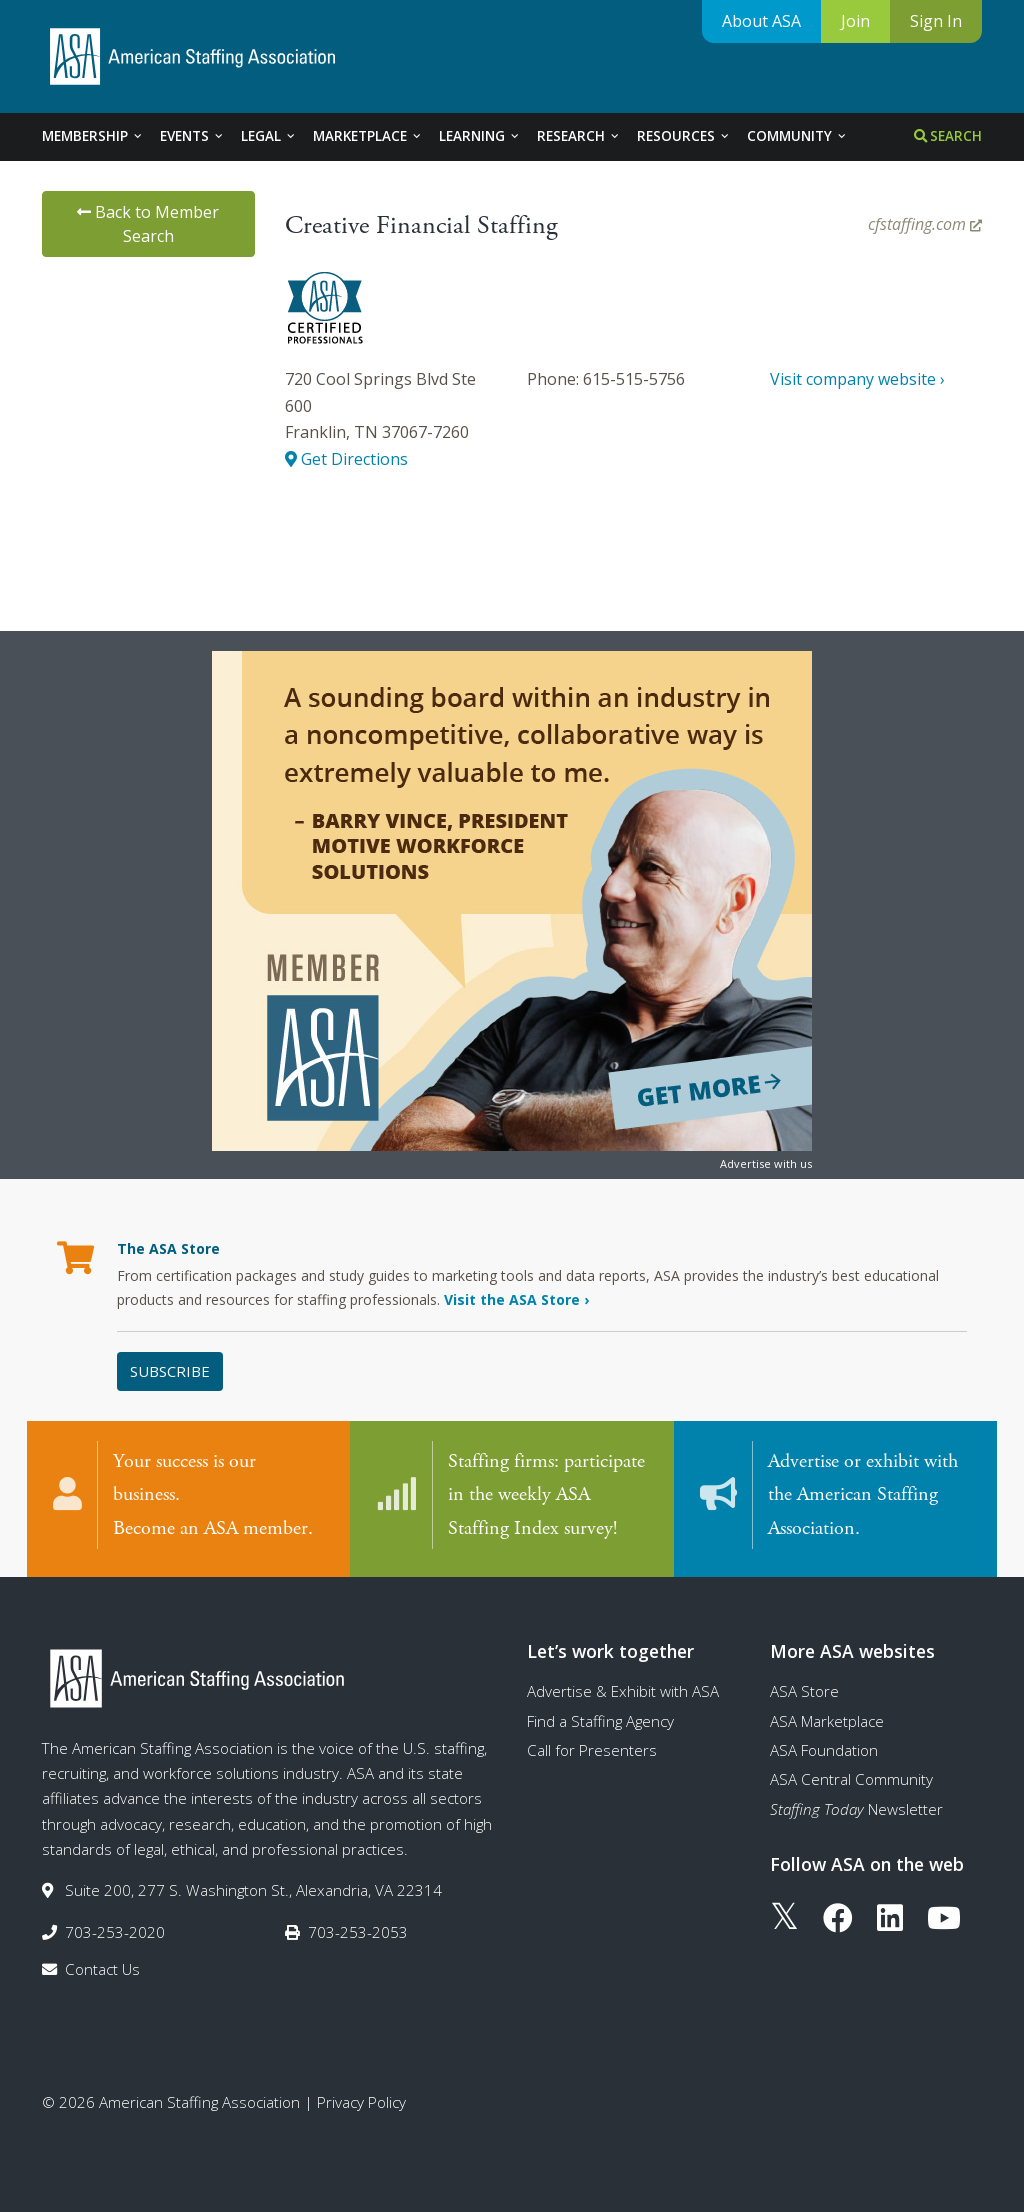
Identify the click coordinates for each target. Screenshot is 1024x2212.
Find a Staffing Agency (600, 1721)
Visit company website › (857, 379)
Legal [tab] (269, 136)
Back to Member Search (148, 224)
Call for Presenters (592, 1750)
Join (855, 21)
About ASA (761, 21)
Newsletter (856, 1809)
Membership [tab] (93, 136)
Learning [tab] (480, 136)
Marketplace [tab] (368, 136)
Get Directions (346, 459)
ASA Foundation (824, 1750)
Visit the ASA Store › (516, 1299)
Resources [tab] (684, 136)
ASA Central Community (851, 1779)
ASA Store (804, 1691)
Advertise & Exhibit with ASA (623, 1691)
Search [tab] (948, 136)
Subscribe (170, 1371)
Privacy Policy (361, 2102)
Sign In (936, 21)
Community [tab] (797, 136)
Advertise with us (766, 1163)
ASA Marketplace (827, 1721)
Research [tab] (579, 136)
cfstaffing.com (925, 224)
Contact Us (102, 1969)
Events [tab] (192, 136)
